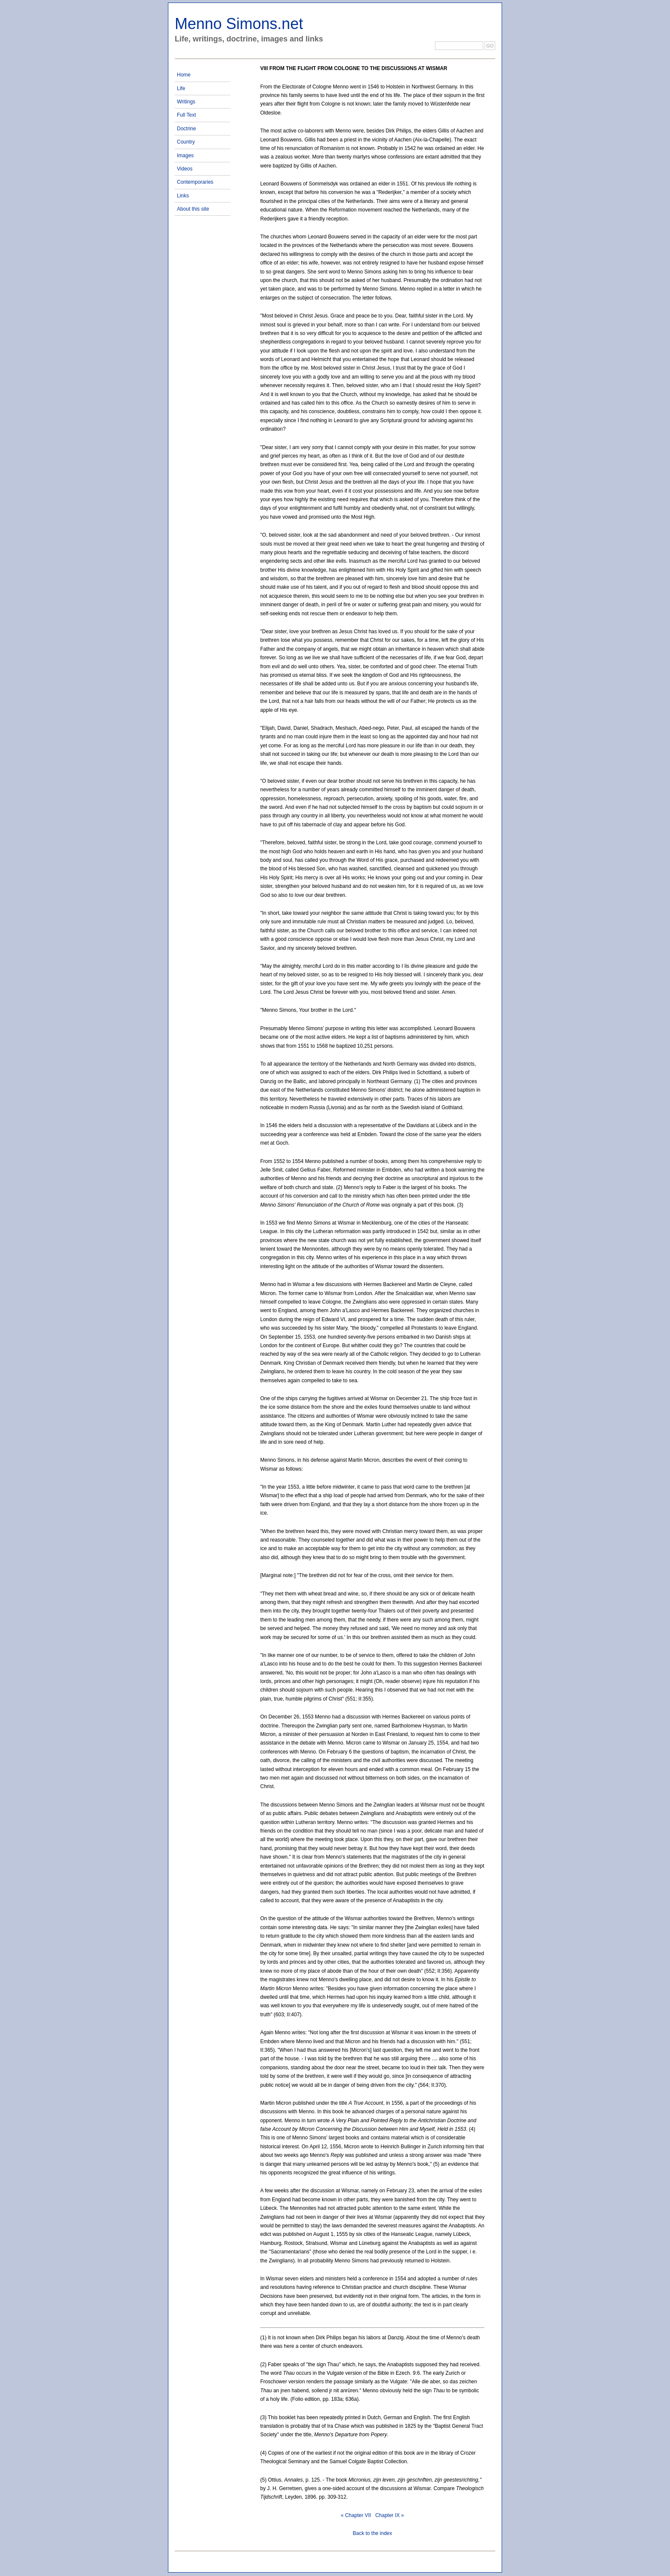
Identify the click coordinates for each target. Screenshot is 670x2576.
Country (186, 142)
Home (184, 75)
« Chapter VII (356, 2515)
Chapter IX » (389, 2515)
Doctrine (186, 129)
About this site (193, 209)
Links (183, 196)
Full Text (186, 115)
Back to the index (372, 2533)
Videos (184, 169)
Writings (186, 102)
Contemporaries (195, 182)
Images (185, 156)
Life (181, 88)
